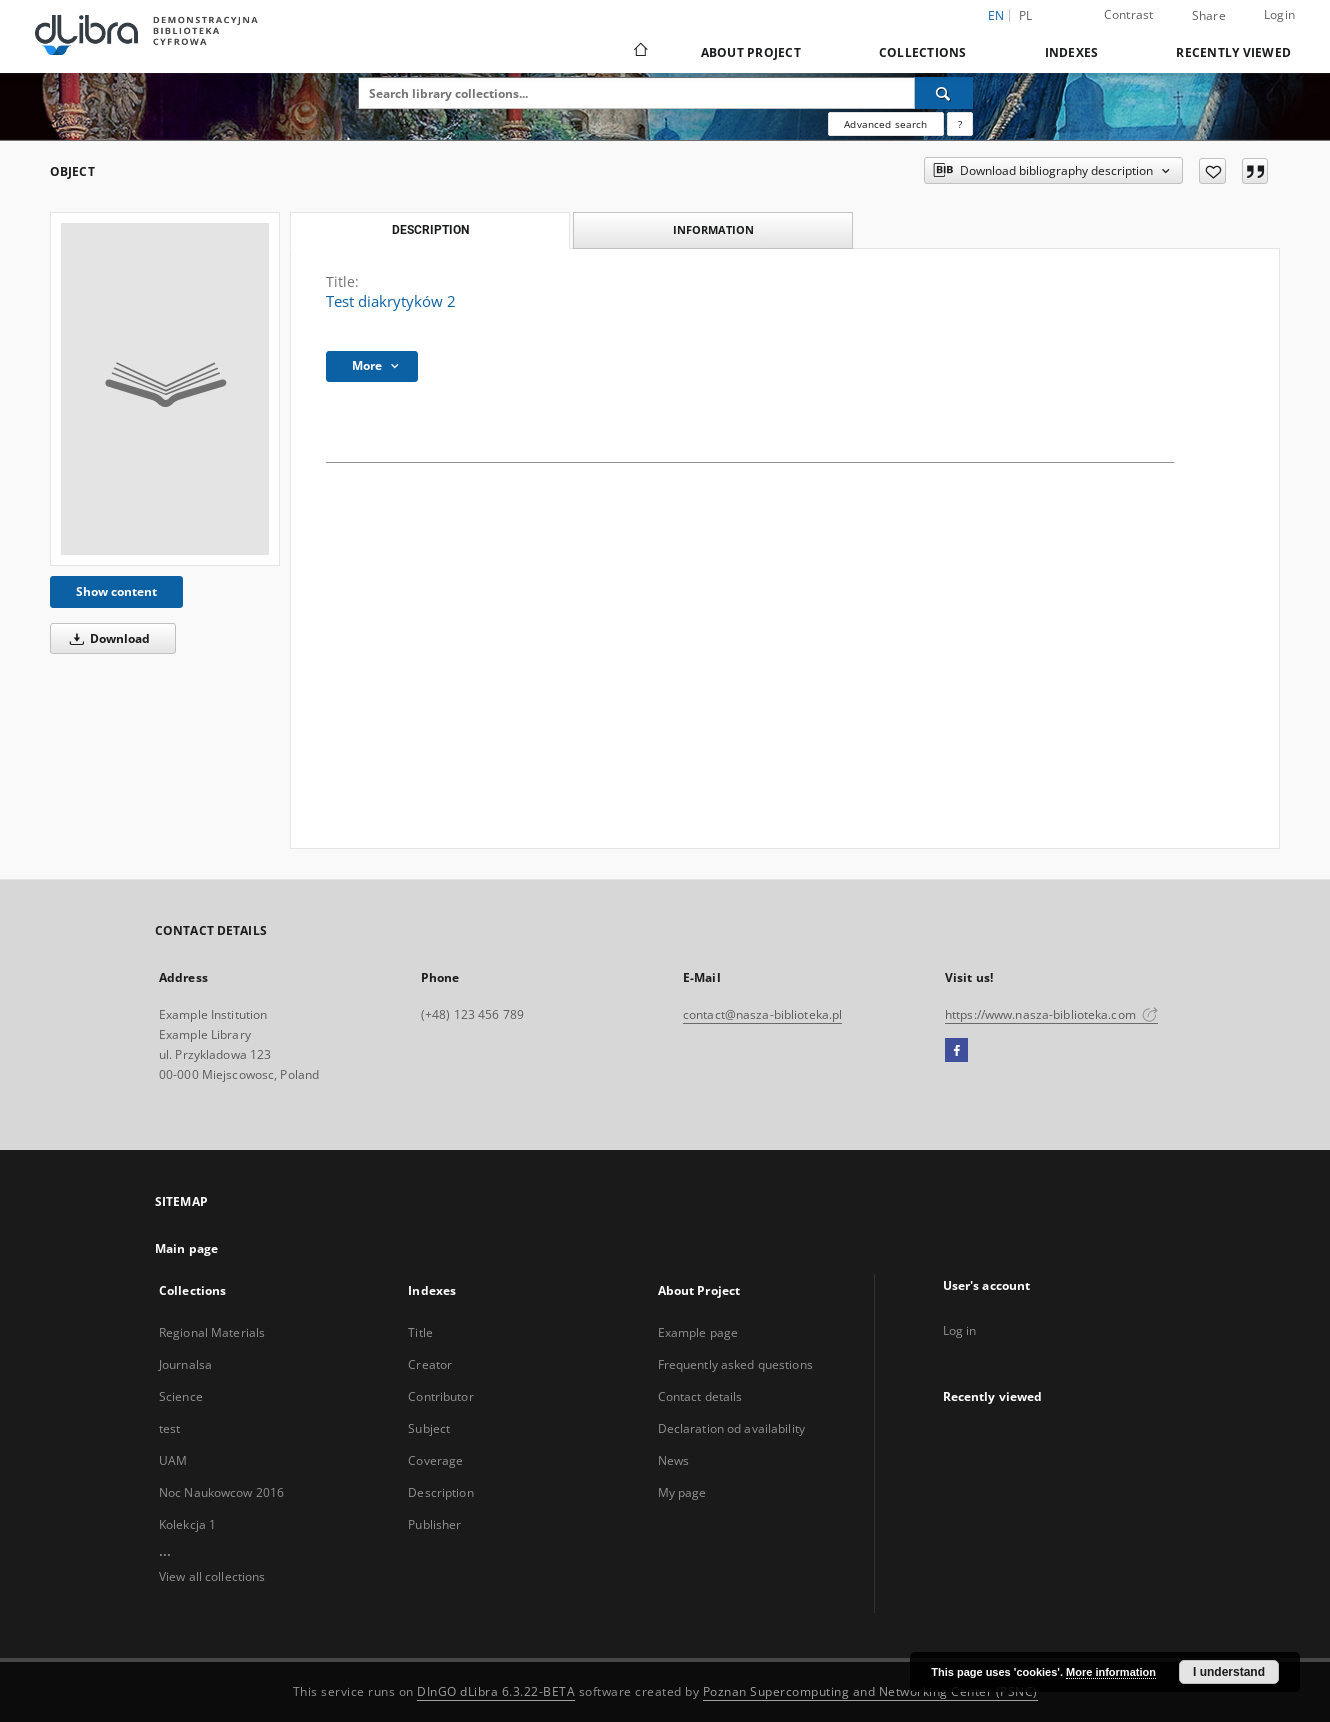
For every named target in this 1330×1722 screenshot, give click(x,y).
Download (106, 638)
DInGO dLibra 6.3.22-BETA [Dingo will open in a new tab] (496, 1691)
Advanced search (885, 124)
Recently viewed (1233, 52)
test (169, 1428)
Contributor (440, 1396)
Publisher (434, 1524)
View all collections (212, 1576)
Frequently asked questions (735, 1364)
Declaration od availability (731, 1428)
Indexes (1072, 52)
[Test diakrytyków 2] (165, 389)
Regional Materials (212, 1332)
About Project (751, 52)
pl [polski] (1026, 15)
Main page (186, 1248)
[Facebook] (956, 1051)
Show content (116, 591)
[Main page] (639, 52)
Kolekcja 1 (187, 1524)
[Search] (944, 93)
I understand (1229, 1672)
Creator (430, 1364)
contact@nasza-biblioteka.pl (762, 1014)
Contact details (700, 1396)
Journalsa (185, 1364)
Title (420, 1332)
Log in (960, 1330)
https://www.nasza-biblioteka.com (1051, 1014)
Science (181, 1396)
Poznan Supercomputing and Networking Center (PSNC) (870, 1691)
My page (682, 1492)
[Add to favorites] (1212, 171)
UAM (173, 1460)
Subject (429, 1428)
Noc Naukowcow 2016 (221, 1492)
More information (1111, 1672)
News (673, 1460)
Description (440, 1492)
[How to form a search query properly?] (960, 124)
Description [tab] (430, 230)
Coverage (435, 1460)
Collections (923, 52)
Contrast (1129, 14)
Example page (698, 1332)
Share (1209, 16)
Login (1279, 14)
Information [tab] (713, 229)
